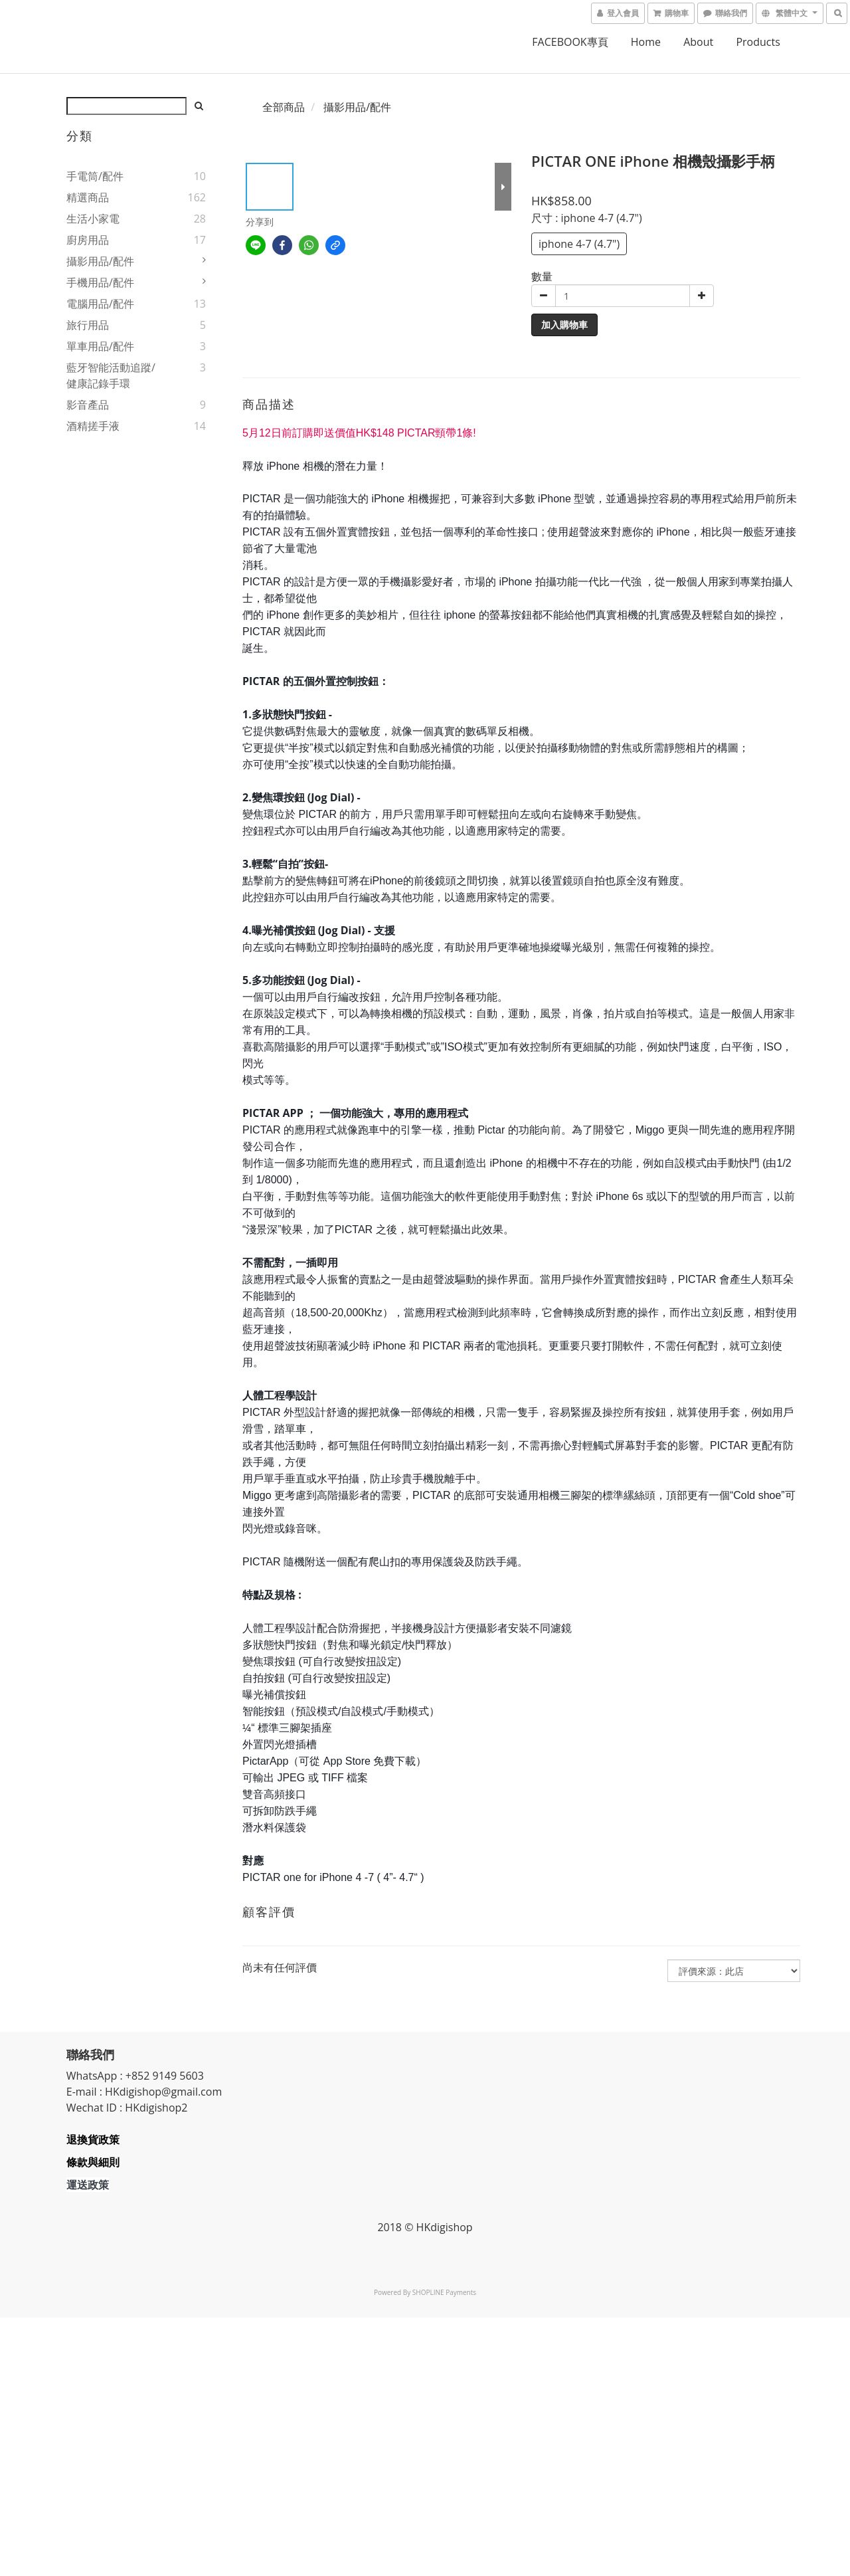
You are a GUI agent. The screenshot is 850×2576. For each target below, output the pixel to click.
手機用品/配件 (100, 282)
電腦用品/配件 (100, 303)
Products (758, 42)
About (698, 42)
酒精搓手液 (93, 426)
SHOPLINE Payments (444, 2292)
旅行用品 (87, 325)
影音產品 (87, 404)
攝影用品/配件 (100, 261)
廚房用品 (87, 240)
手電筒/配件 (95, 176)
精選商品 (87, 197)
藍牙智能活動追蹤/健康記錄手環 (110, 375)
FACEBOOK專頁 (570, 42)
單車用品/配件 (100, 346)
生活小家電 (93, 218)
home (646, 42)
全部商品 (283, 107)
